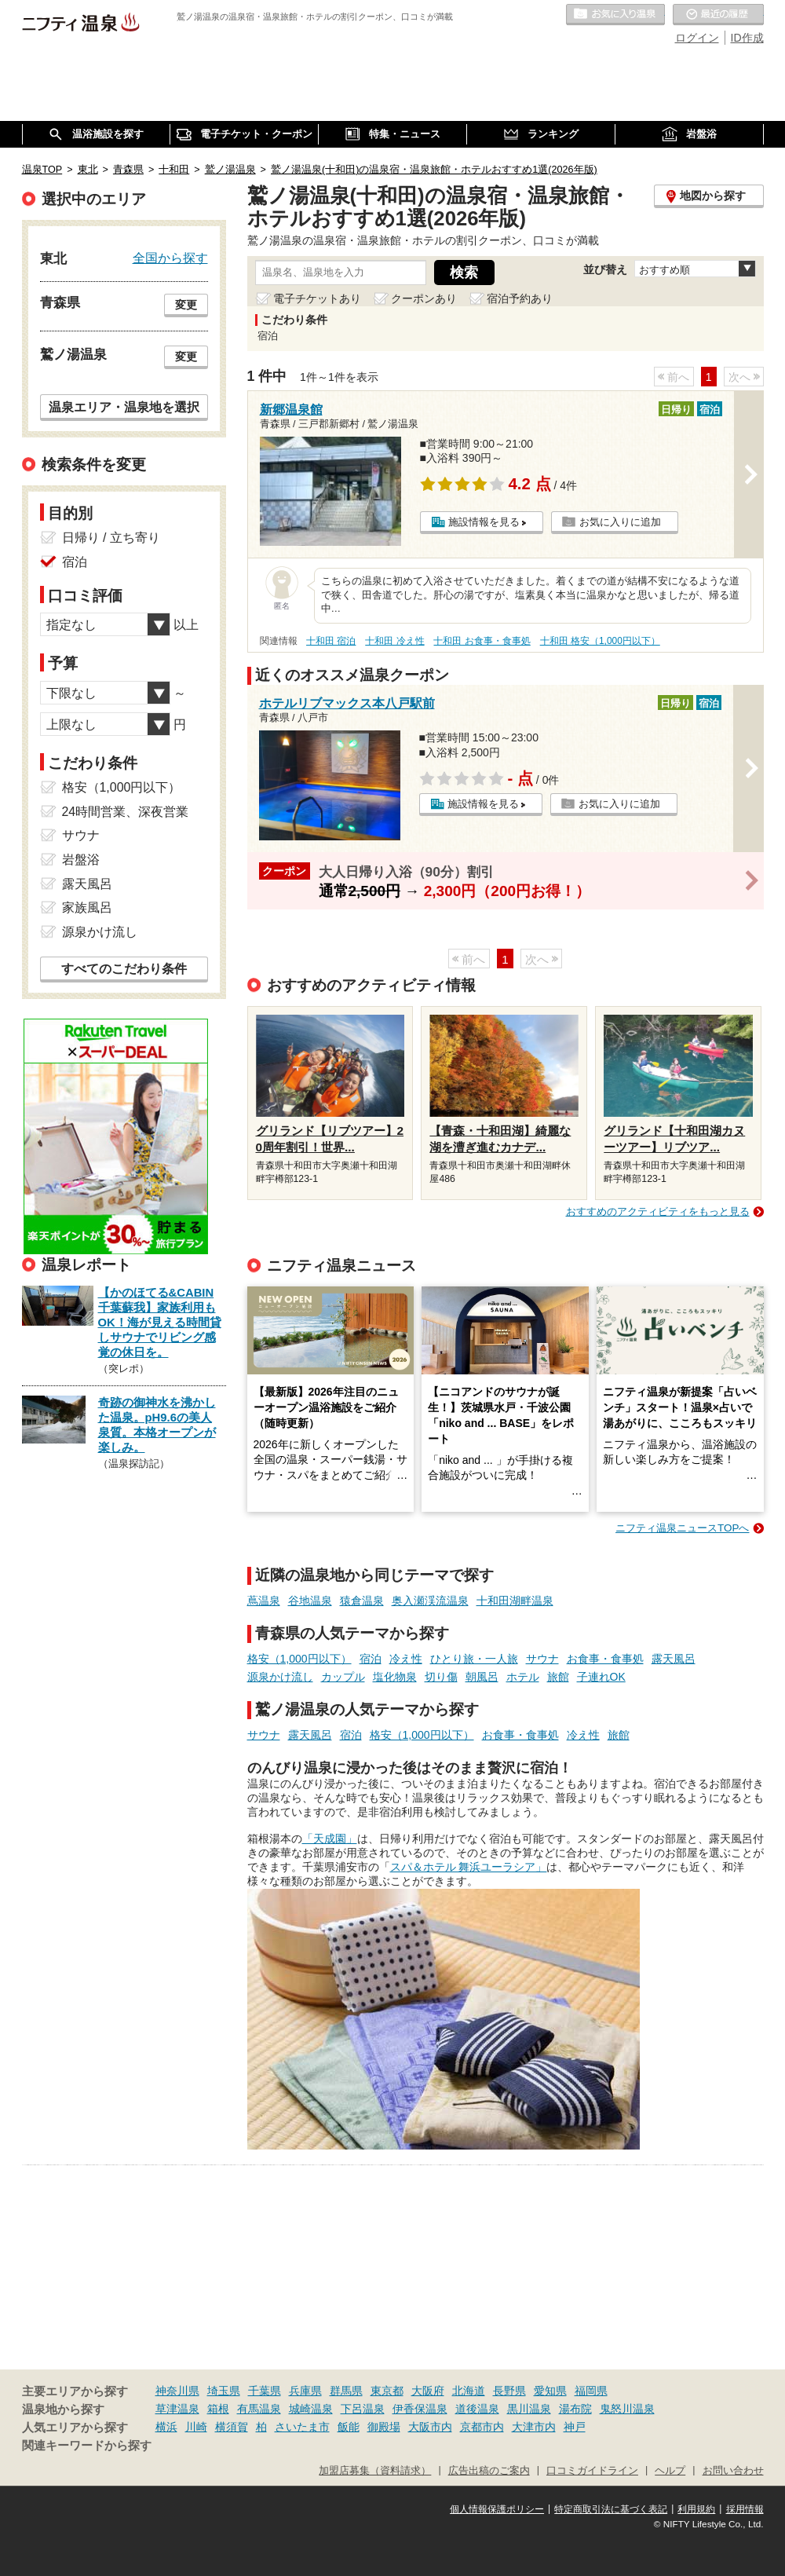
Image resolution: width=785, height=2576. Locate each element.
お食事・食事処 (605, 1658)
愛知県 (550, 2390)
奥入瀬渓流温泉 (430, 1600)
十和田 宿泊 (331, 640)
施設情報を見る (484, 522)
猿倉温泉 (362, 1600)
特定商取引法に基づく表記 (610, 2509)
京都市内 (482, 2426)
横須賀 (231, 2426)
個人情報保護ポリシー (497, 2509)
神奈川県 (177, 2390)
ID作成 (747, 37)
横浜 (166, 2426)
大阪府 (427, 2390)
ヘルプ (670, 2470)
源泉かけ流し (280, 1676)
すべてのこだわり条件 (124, 968)
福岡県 (591, 2390)
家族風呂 (87, 907)
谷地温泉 (310, 1600)
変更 (186, 304)
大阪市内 (430, 2426)
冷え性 (405, 1658)
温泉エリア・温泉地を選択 (124, 407)
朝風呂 (482, 1676)
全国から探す (170, 258)
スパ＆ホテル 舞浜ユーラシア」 (468, 1867)
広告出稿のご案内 (489, 2470)
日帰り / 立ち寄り (111, 537)
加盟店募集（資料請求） (375, 2470)
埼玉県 (223, 2390)
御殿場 (383, 2426)
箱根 (218, 2408)
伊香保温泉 (419, 2408)
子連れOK (601, 1676)
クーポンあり (424, 298)
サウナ (542, 1658)
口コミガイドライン (592, 2470)
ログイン (697, 37)
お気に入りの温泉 (615, 15)
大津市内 (534, 2426)
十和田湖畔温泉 (514, 1600)
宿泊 (371, 1658)
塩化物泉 (395, 1676)
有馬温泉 (259, 2408)
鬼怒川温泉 (627, 2408)
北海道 (468, 2390)
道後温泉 (477, 2408)
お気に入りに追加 (620, 522)
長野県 (509, 2390)
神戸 (575, 2426)
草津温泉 (177, 2408)
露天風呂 (674, 1658)
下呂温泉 (363, 2408)
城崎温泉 (311, 2408)
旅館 (558, 1676)
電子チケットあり (317, 298)
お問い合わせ (733, 2470)
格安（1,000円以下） (299, 1658)
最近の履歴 (718, 15)
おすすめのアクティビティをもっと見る (658, 1211)
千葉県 (264, 2390)
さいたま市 (302, 2426)
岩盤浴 (81, 859)
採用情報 (745, 2509)
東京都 (387, 2390)
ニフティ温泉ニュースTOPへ (682, 1528)
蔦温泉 (263, 1600)
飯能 (349, 2426)
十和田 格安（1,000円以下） (600, 640)
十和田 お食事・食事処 (481, 640)
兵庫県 (305, 2390)
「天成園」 (329, 1838)
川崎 (196, 2426)
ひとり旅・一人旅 (474, 1658)
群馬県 (346, 2390)
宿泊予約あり (520, 298)
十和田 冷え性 (394, 640)
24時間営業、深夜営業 (125, 811)
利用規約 (696, 2509)
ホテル (522, 1676)
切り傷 (441, 1676)
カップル (343, 1676)
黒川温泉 (529, 2408)
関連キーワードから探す (87, 2445)
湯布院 (575, 2408)
